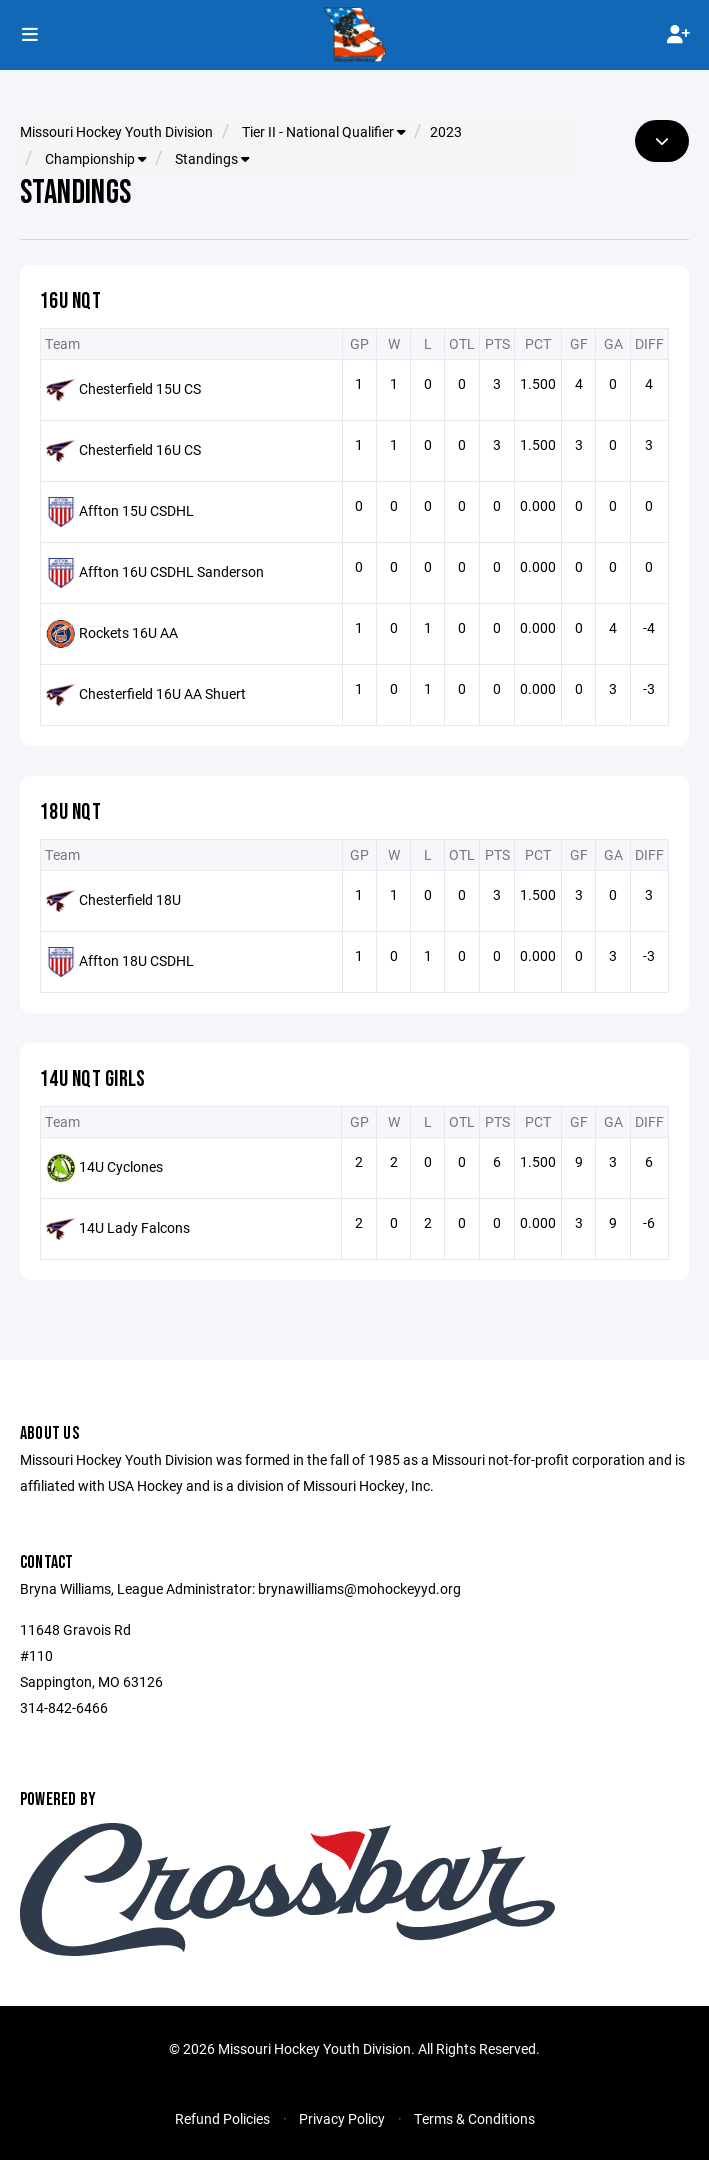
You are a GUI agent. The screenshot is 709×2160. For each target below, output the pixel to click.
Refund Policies (222, 2118)
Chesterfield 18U (130, 898)
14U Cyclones (121, 1165)
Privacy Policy (342, 2118)
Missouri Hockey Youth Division (116, 132)
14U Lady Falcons (134, 1226)
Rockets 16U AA (128, 631)
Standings (212, 159)
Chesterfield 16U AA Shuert (162, 692)
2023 (446, 132)
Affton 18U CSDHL (136, 959)
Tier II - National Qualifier (323, 132)
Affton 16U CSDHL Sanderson (171, 570)
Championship (95, 159)
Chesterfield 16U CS (140, 448)
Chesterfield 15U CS (140, 387)
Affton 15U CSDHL (136, 509)
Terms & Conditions (474, 2118)
